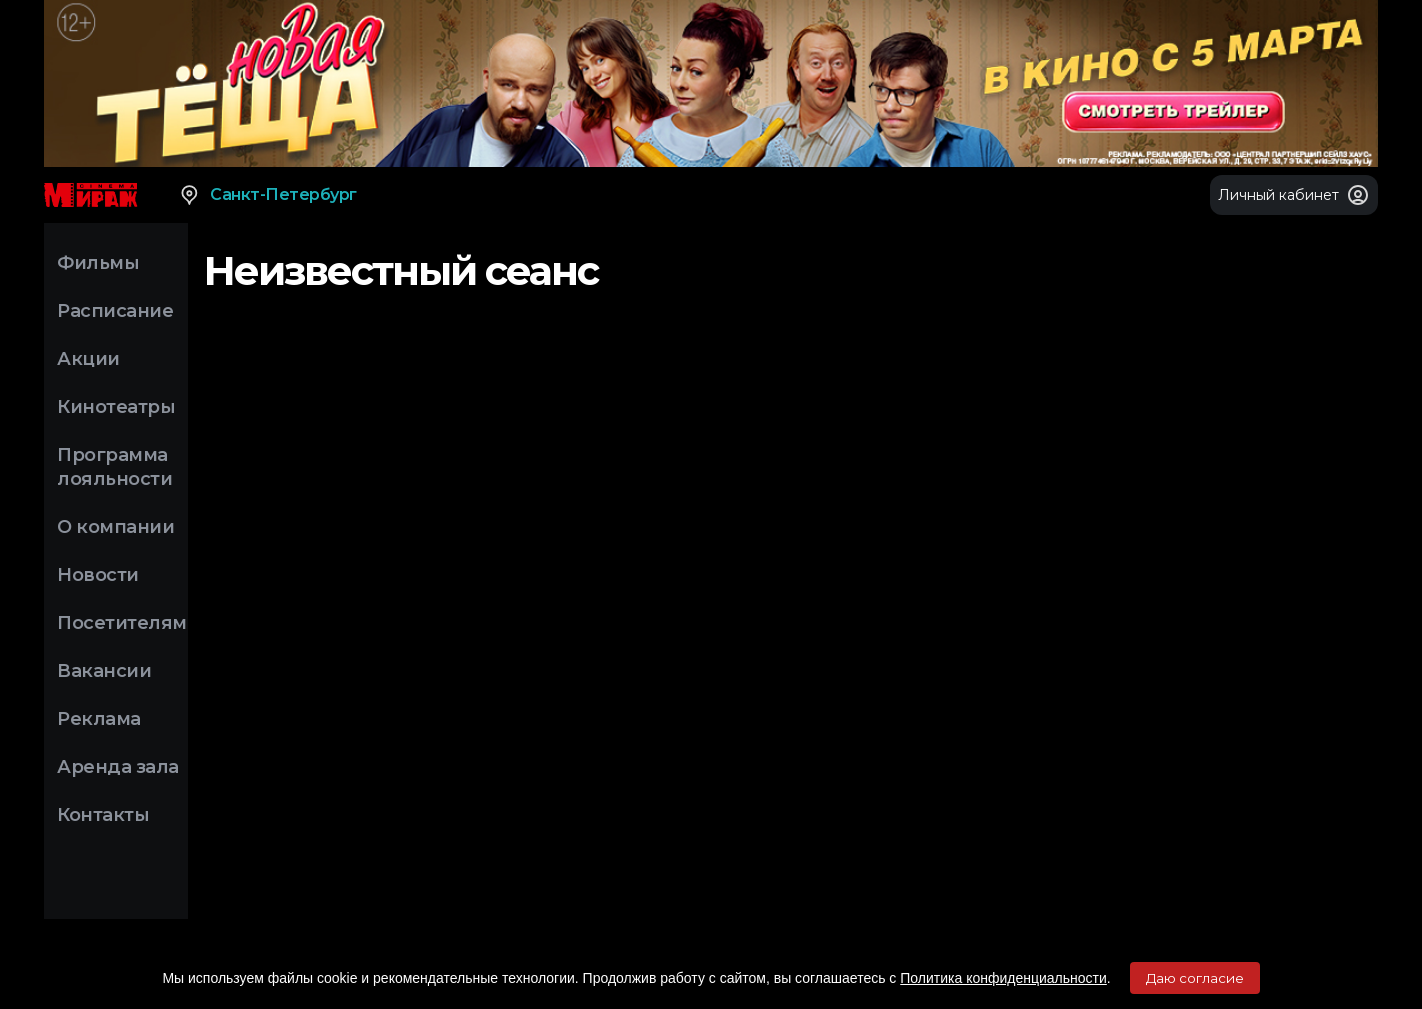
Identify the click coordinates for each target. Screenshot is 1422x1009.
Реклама (99, 719)
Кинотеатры (116, 407)
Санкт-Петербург (267, 195)
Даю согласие (1195, 978)
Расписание (115, 311)
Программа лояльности (114, 467)
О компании (115, 527)
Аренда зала (118, 767)
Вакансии (104, 671)
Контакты (103, 815)
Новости (98, 575)
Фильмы (98, 263)
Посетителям (122, 623)
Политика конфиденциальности (1003, 978)
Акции (88, 359)
